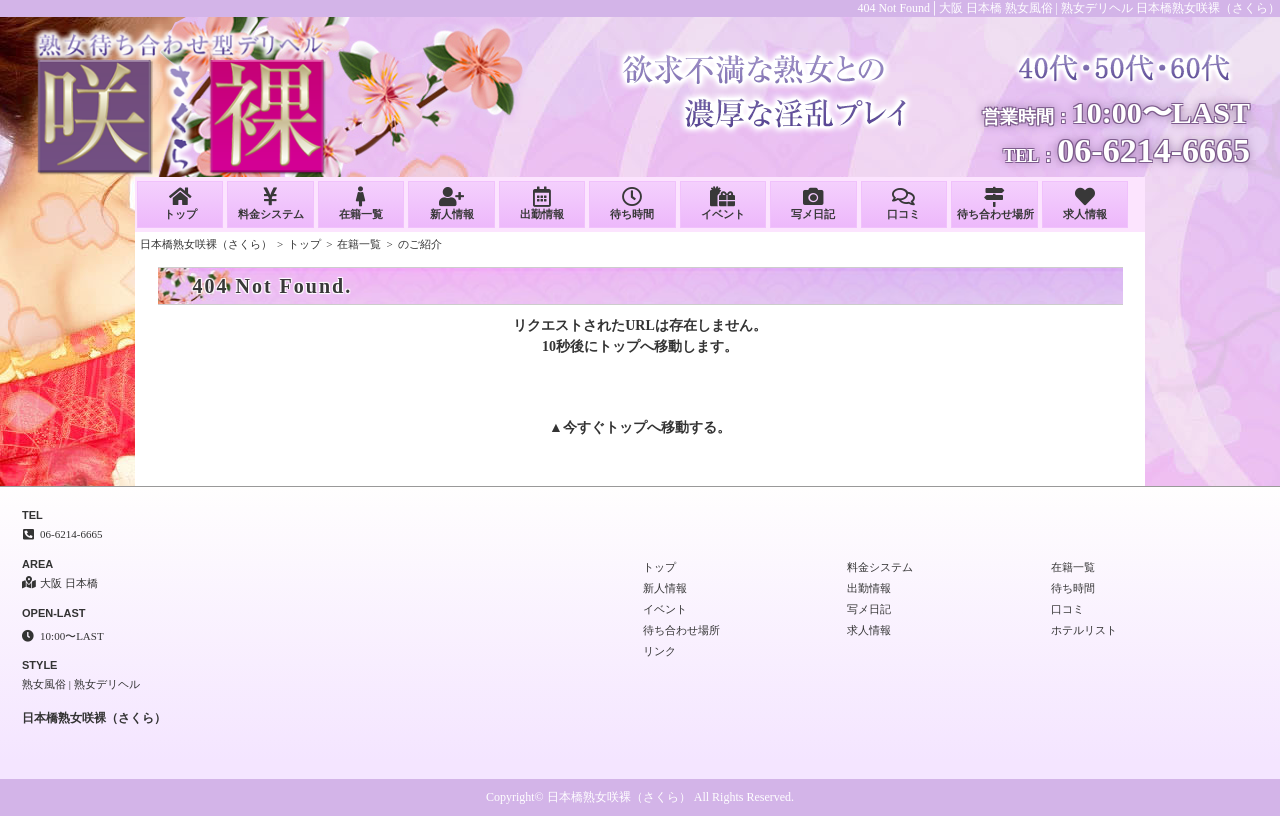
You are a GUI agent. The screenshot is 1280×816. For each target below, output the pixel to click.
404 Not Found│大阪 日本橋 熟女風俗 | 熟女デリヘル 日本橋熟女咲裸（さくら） (1068, 8)
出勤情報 (542, 203)
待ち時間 (632, 203)
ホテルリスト (1084, 630)
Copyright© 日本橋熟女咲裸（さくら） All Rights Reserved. (640, 797)
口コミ (904, 203)
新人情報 (451, 203)
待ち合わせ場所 (995, 203)
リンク (659, 651)
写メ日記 (813, 203)
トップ (180, 203)
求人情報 (1085, 203)
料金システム (270, 203)
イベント (723, 203)
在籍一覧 (361, 203)
